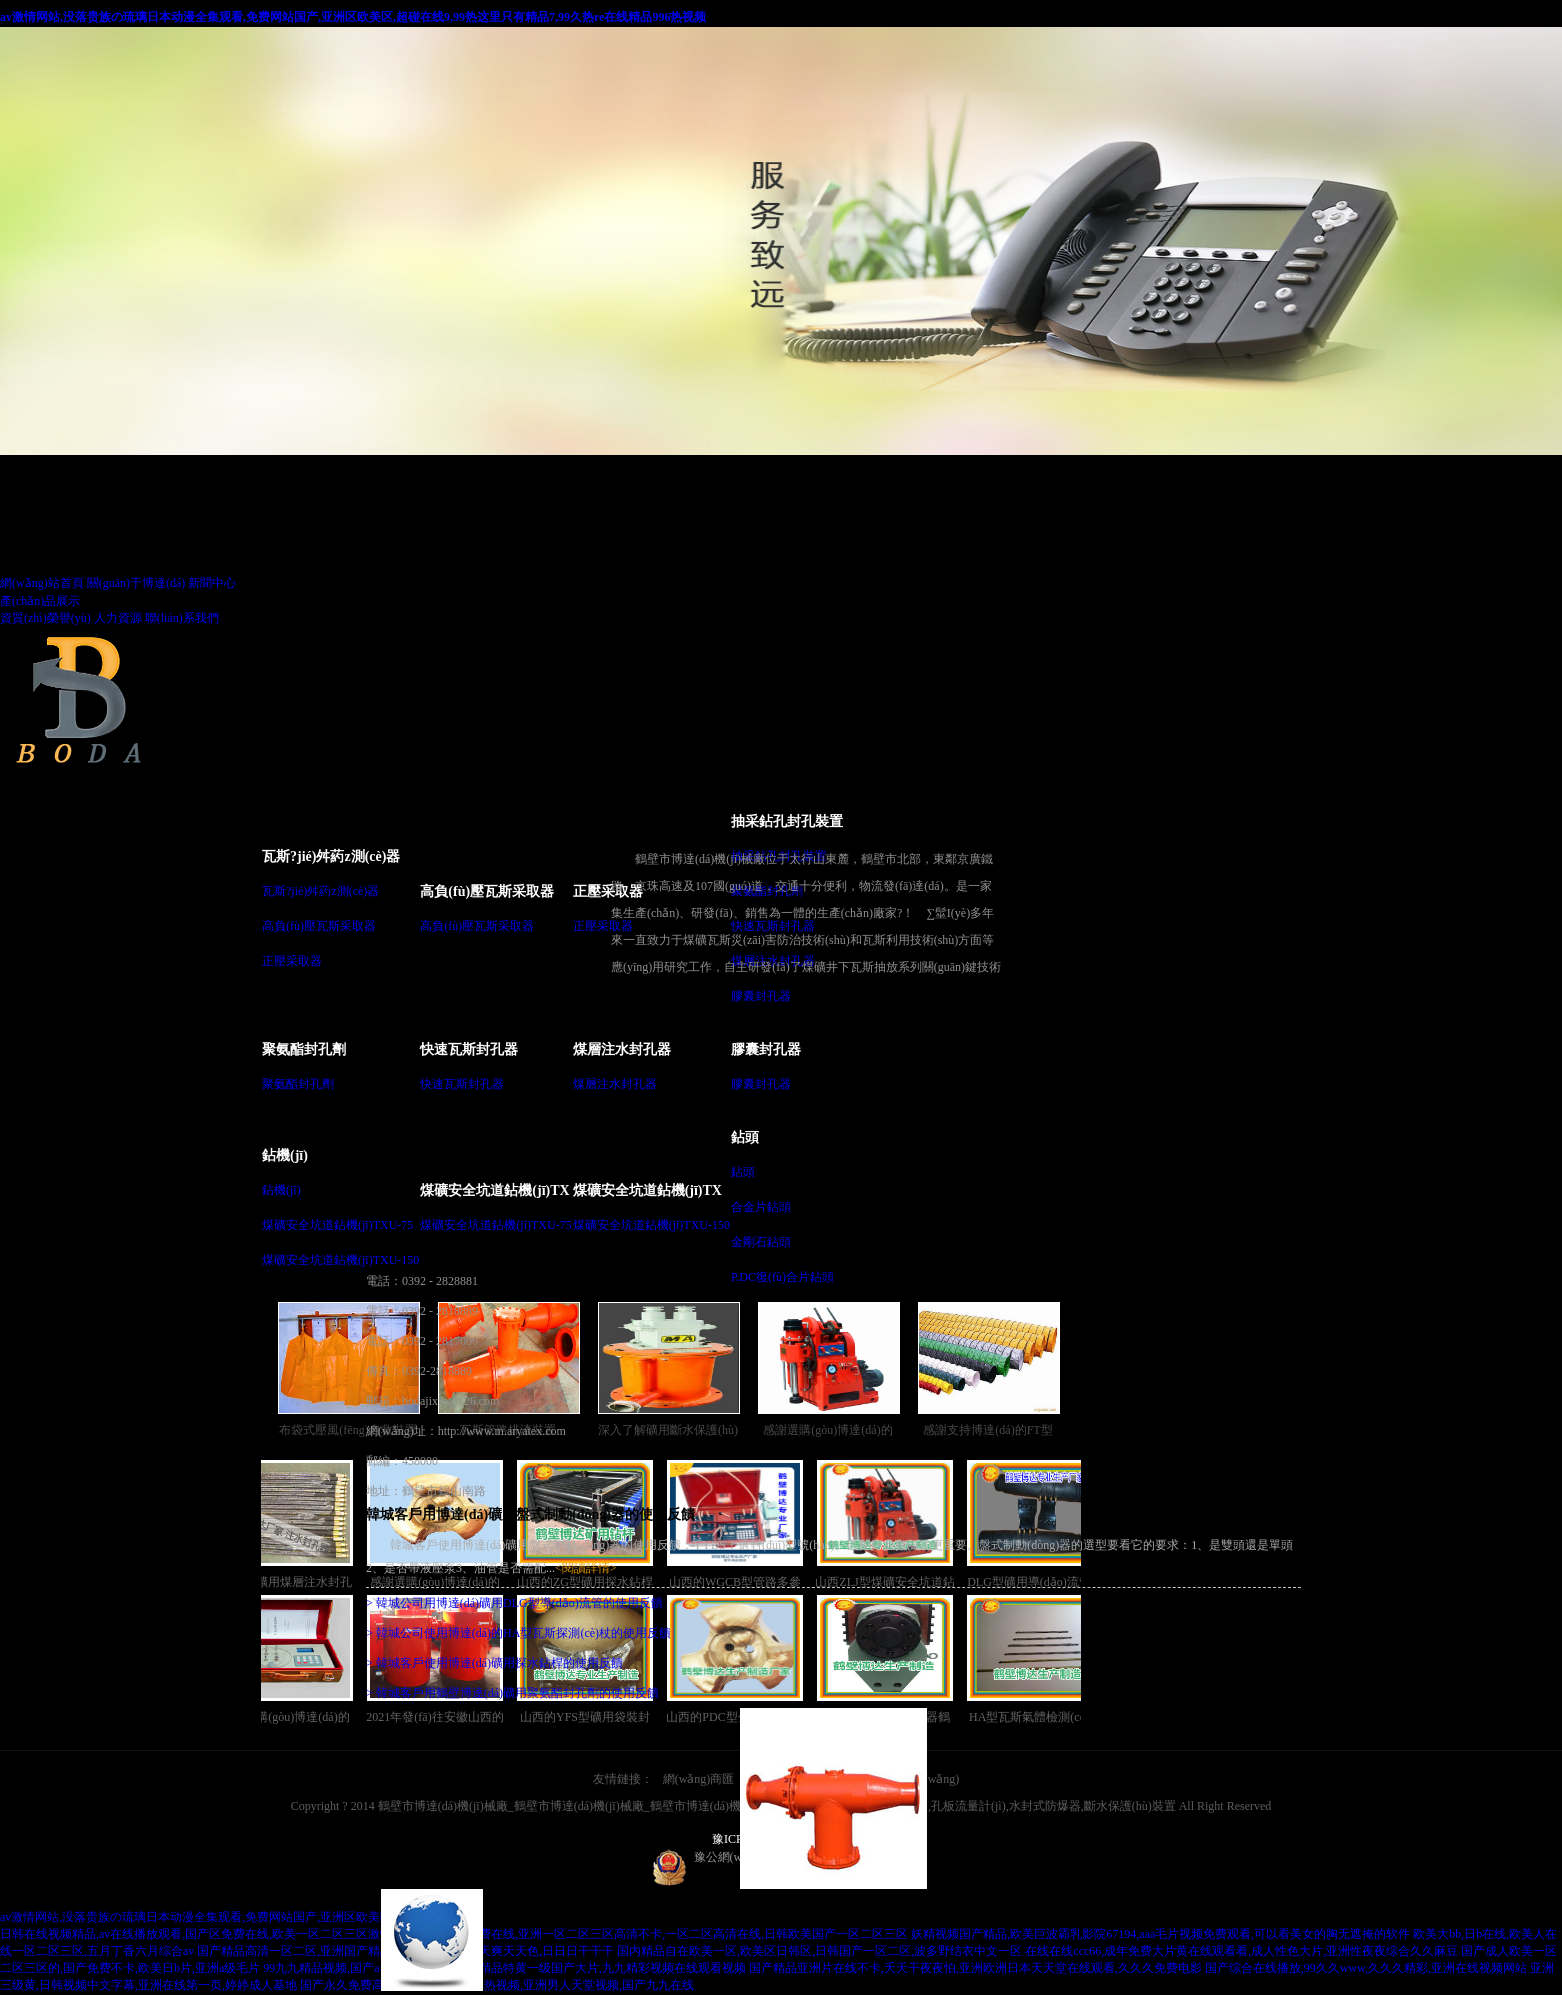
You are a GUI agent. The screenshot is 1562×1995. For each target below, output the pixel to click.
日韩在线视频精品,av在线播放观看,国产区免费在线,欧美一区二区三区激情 (196, 1934)
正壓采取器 (292, 961)
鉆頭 (745, 1137)
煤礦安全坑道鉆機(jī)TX (494, 1190)
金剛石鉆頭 (761, 1242)
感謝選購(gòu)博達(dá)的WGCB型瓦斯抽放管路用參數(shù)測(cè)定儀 (289, 1662)
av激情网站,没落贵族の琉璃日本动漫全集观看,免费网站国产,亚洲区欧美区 (196, 1917)
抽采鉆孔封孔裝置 (787, 821)
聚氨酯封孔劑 (304, 1049)
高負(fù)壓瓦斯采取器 (319, 926)
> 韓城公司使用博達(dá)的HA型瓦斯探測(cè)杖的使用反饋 (518, 1633)
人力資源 (118, 618)
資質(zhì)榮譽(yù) (45, 618)
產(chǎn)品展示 (40, 601)
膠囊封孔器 (761, 996)
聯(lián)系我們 (182, 618)
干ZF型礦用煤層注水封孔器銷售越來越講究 (289, 1527)
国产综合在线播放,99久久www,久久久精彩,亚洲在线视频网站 (1366, 1968)
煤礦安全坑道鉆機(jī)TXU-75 (337, 1225)
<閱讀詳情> (586, 1568)
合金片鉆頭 (761, 1207)
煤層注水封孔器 (622, 1049)
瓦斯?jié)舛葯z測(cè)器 (331, 856)
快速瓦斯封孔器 (469, 1049)
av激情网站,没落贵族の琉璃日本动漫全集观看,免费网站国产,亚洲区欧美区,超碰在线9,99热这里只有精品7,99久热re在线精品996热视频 (353, 17)
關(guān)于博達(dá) (136, 583)
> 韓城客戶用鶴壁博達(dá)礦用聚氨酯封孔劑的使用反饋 (512, 1693)
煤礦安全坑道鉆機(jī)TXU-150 (340, 1260)
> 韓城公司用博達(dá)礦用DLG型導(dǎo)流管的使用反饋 (514, 1603)
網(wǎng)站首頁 (42, 583)
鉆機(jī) (285, 1155)
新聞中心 (212, 583)
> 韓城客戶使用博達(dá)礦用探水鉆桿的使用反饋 (494, 1663)
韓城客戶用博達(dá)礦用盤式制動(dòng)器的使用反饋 (530, 1514)
